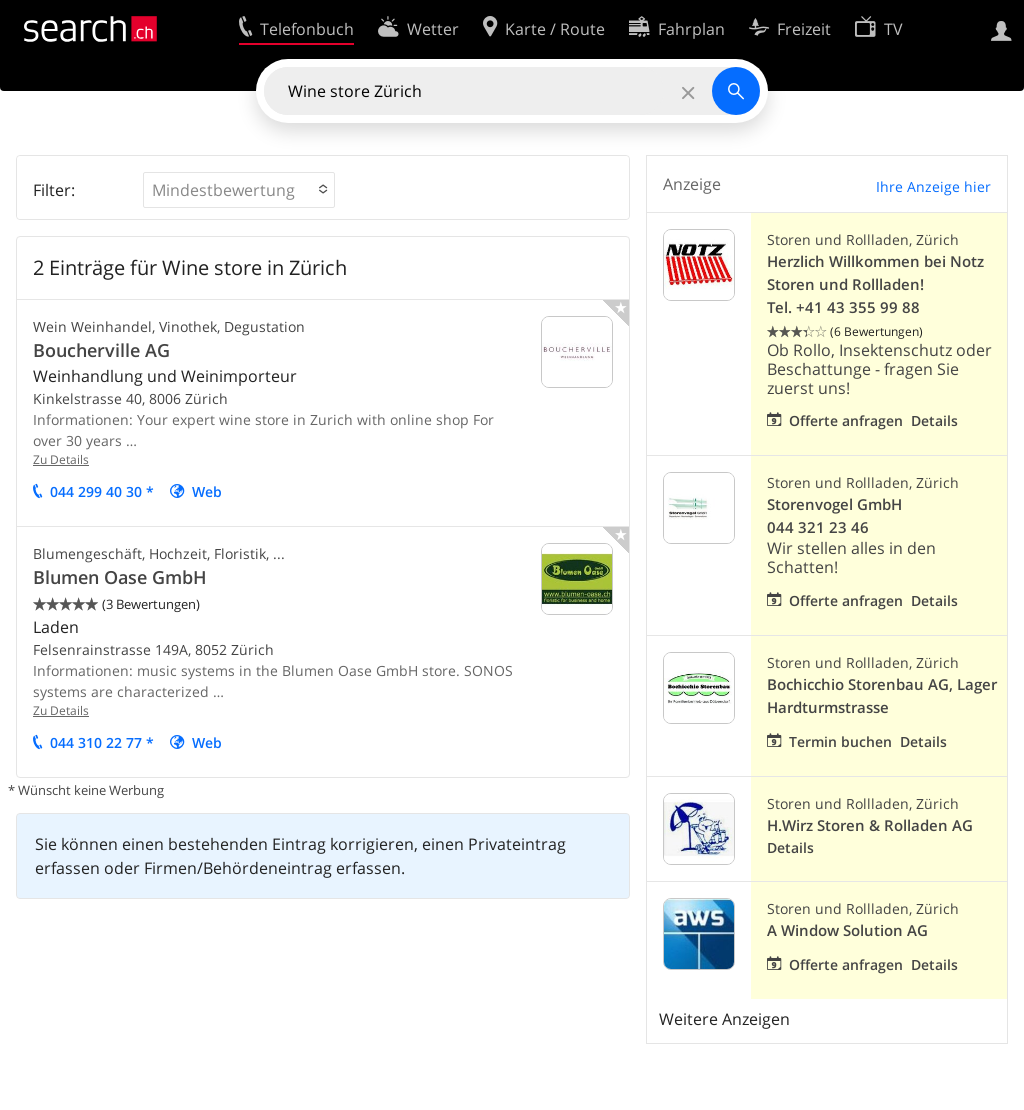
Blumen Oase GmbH (120, 577)
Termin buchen (840, 741)
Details (934, 420)
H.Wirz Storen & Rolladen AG (870, 825)
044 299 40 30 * (102, 491)
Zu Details (61, 459)
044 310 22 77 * (102, 742)
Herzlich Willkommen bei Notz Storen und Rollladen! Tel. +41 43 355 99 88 (875, 284)
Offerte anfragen (846, 420)
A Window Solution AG (847, 930)
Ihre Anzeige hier (933, 186)
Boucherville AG (101, 350)
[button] (239, 190)
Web (207, 491)
